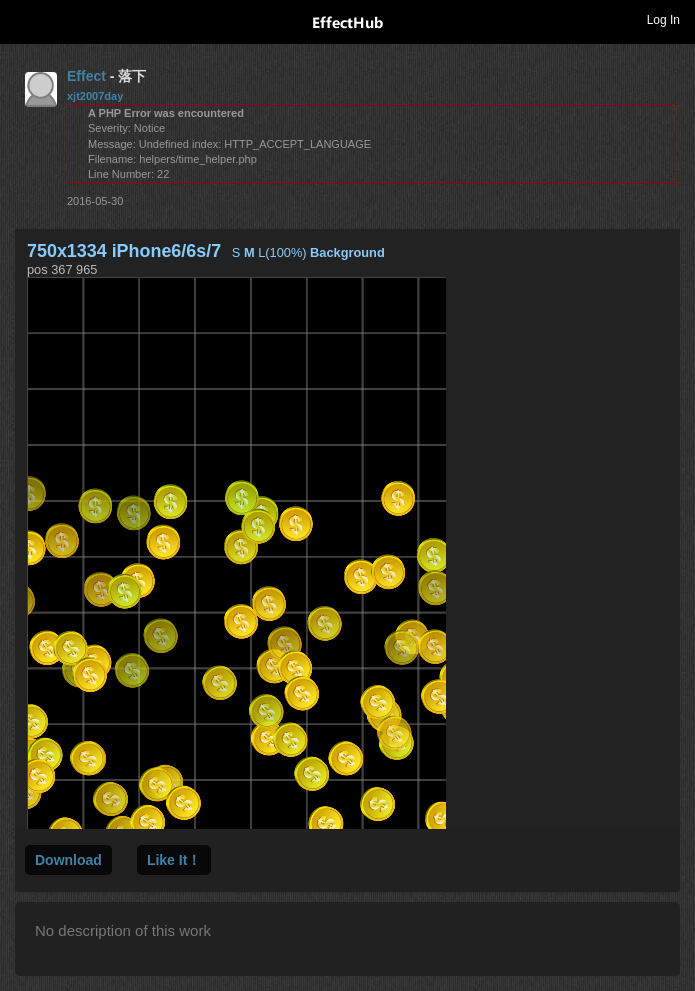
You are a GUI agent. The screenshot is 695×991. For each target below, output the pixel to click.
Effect (86, 76)
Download (68, 860)
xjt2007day (95, 96)
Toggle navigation (24, 19)
